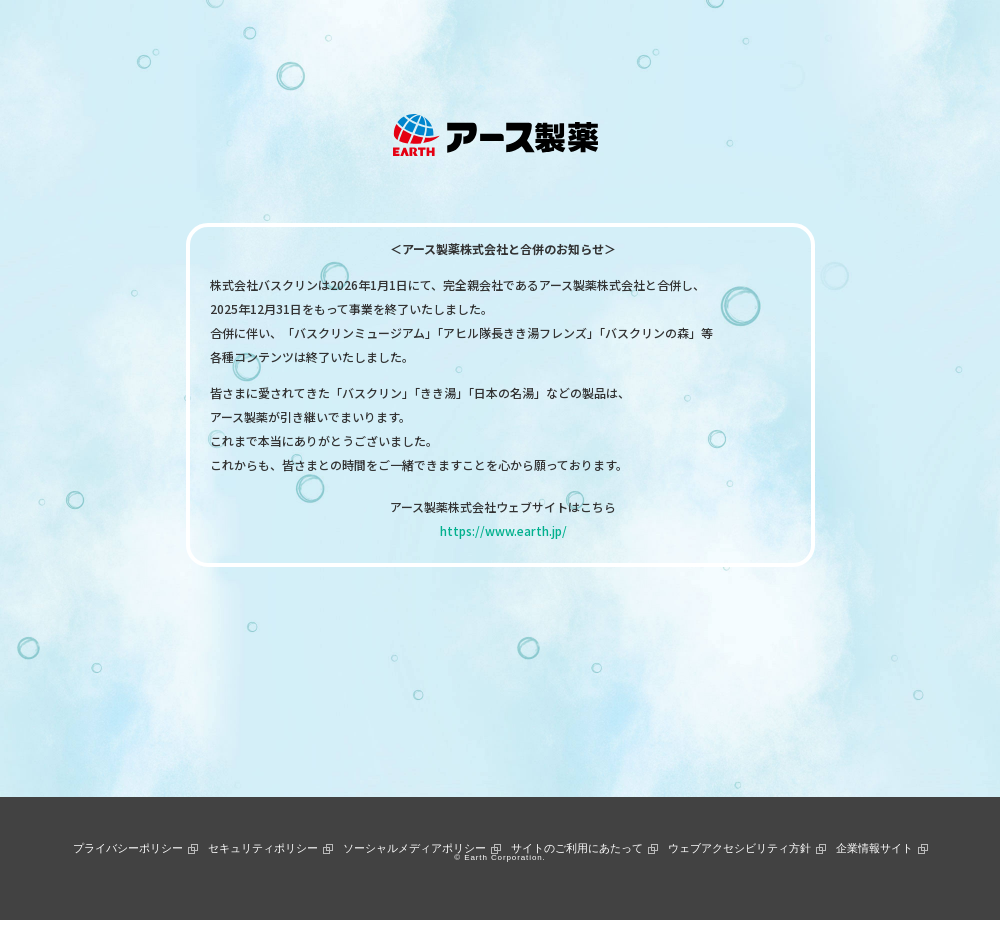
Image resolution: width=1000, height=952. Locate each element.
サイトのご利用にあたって (577, 848)
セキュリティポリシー (263, 848)
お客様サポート (557, 43)
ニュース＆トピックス (429, 43)
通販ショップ (661, 43)
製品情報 (320, 43)
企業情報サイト (874, 848)
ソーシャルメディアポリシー (414, 848)
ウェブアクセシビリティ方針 (739, 848)
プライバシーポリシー (128, 848)
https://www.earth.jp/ (503, 530)
